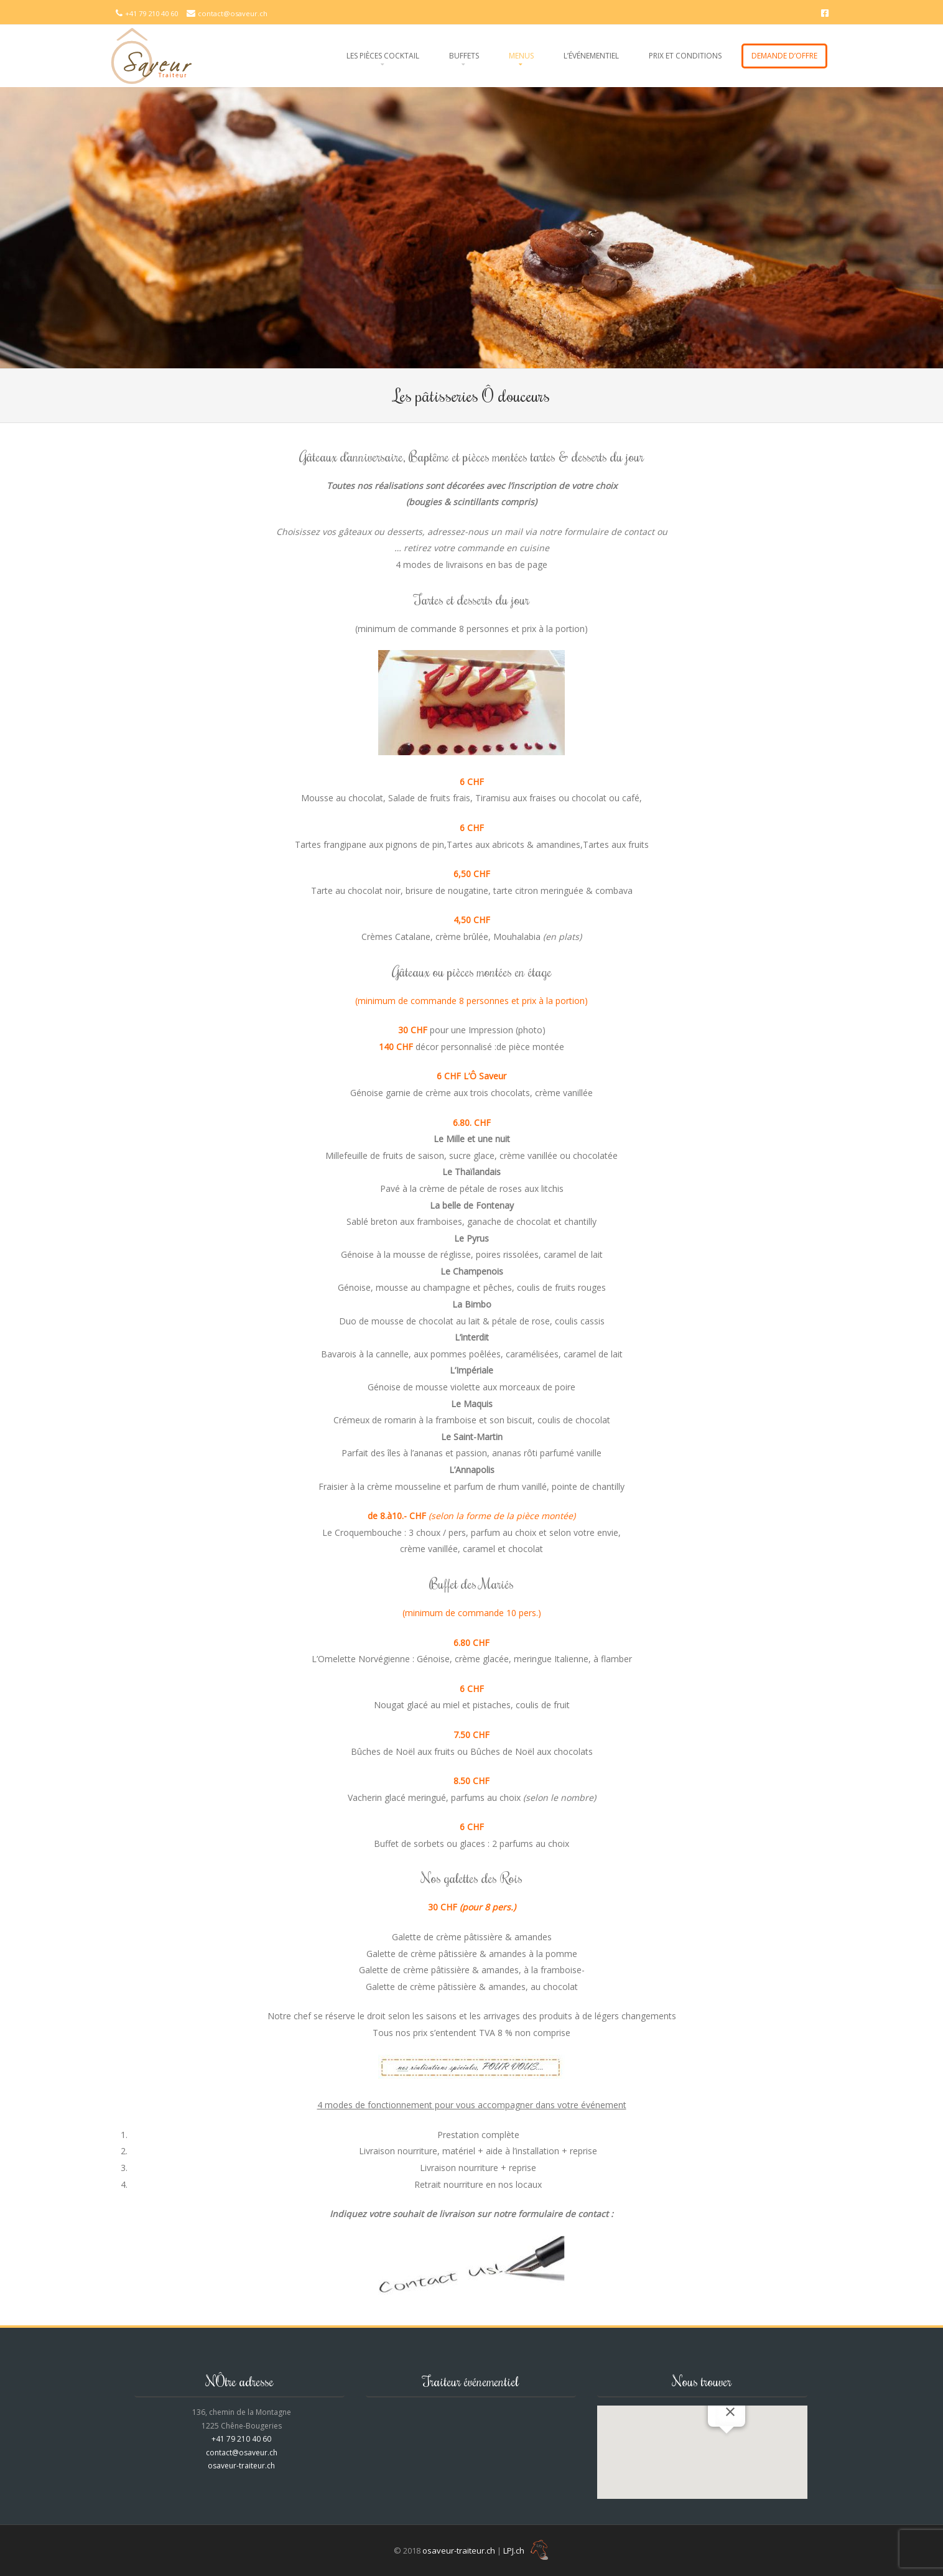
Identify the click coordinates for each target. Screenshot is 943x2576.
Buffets (464, 55)
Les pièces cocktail (382, 55)
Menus (521, 55)
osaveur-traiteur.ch (241, 2465)
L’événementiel (591, 55)
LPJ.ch (526, 2550)
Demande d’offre (784, 55)
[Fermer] (730, 2412)
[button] (726, 2445)
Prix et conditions (685, 55)
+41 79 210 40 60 (152, 13)
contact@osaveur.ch (232, 13)
